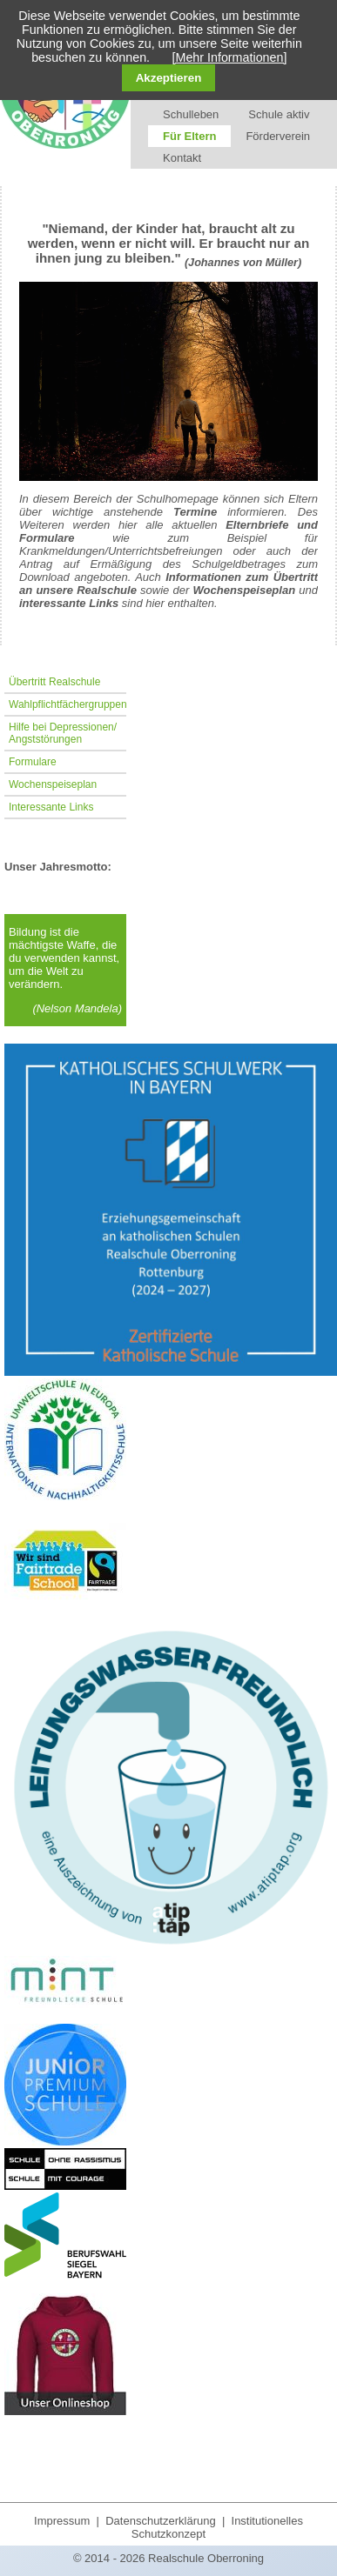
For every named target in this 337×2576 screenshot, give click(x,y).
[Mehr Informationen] (229, 57)
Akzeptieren (169, 77)
